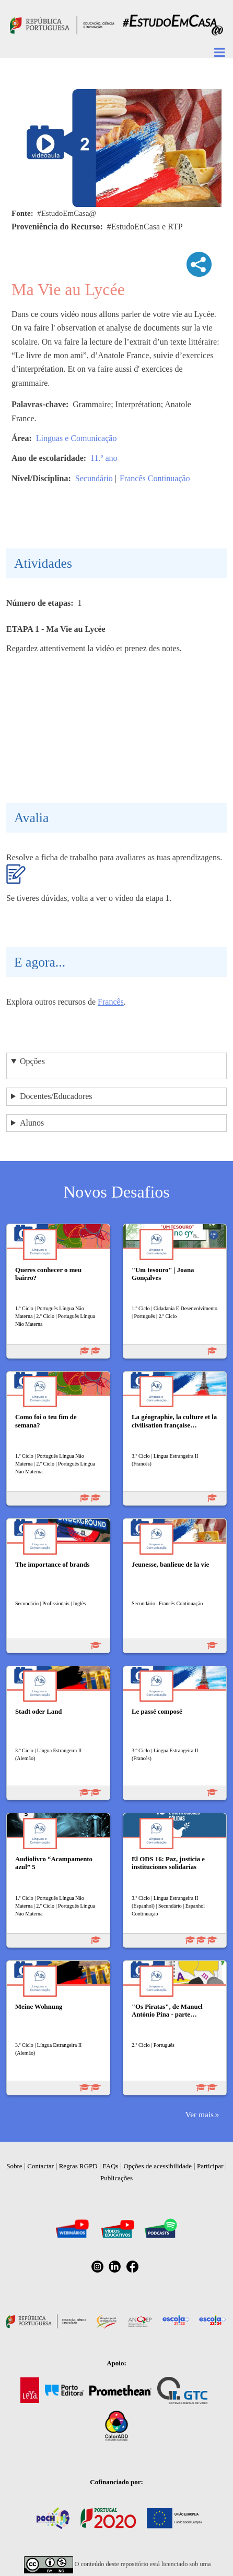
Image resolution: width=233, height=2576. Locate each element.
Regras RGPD (78, 2166)
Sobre (14, 2166)
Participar (210, 2166)
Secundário (94, 478)
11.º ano (103, 458)
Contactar (40, 2166)
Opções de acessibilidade (157, 2166)
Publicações (116, 2178)
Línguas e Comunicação (76, 438)
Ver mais (199, 2114)
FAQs (111, 2166)
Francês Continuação (155, 478)
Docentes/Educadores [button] (56, 1096)
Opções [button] (32, 1061)
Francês (111, 1001)
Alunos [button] (32, 1122)
